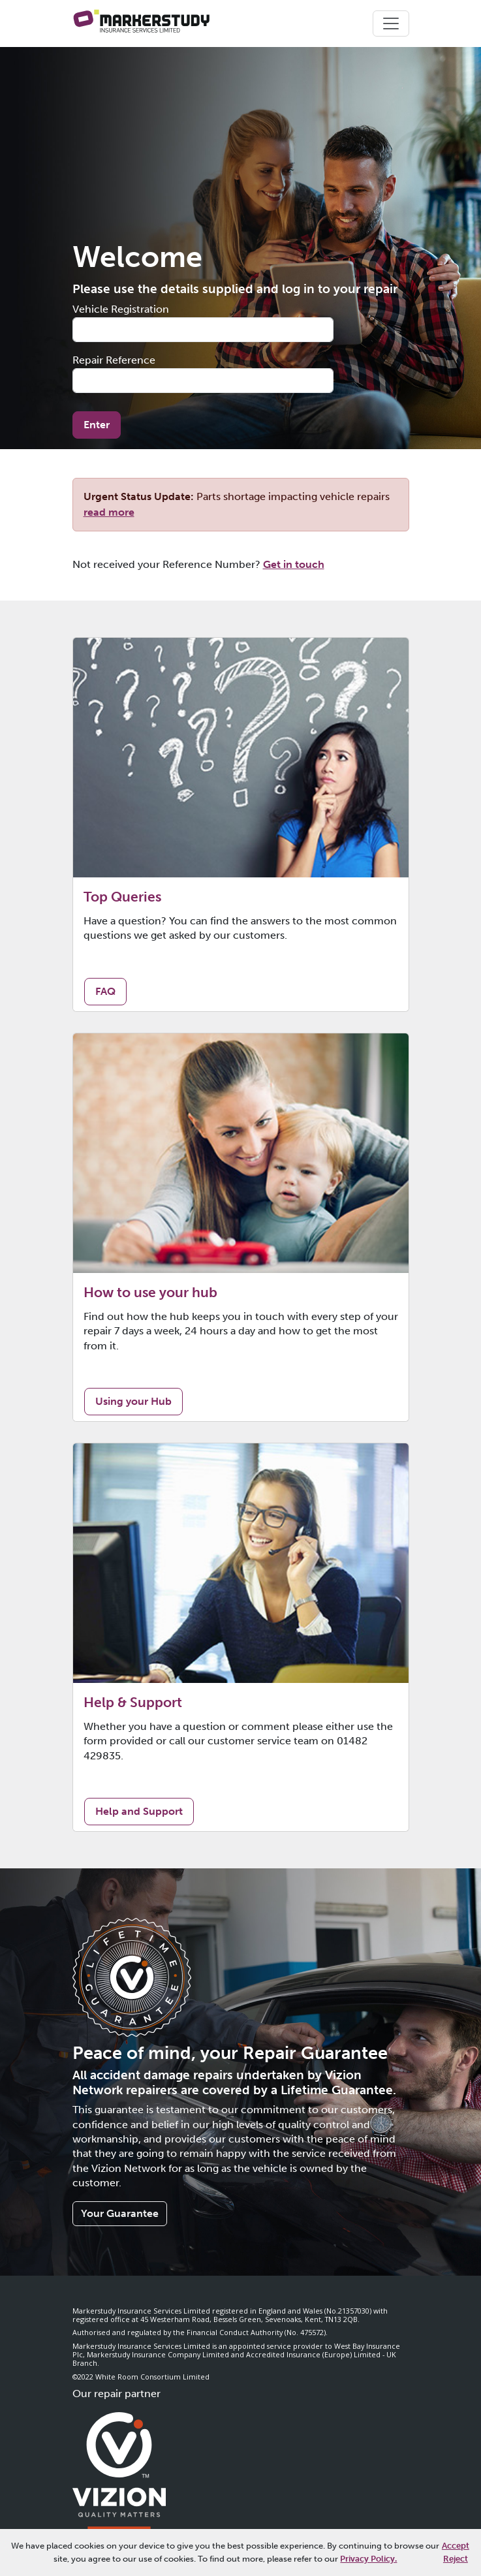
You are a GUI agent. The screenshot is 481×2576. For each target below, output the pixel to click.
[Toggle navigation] (391, 23)
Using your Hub (133, 1401)
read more (109, 512)
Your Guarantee (120, 2213)
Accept (455, 2545)
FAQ (105, 991)
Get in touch (293, 564)
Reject (455, 2558)
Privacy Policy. (368, 2558)
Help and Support (139, 1811)
